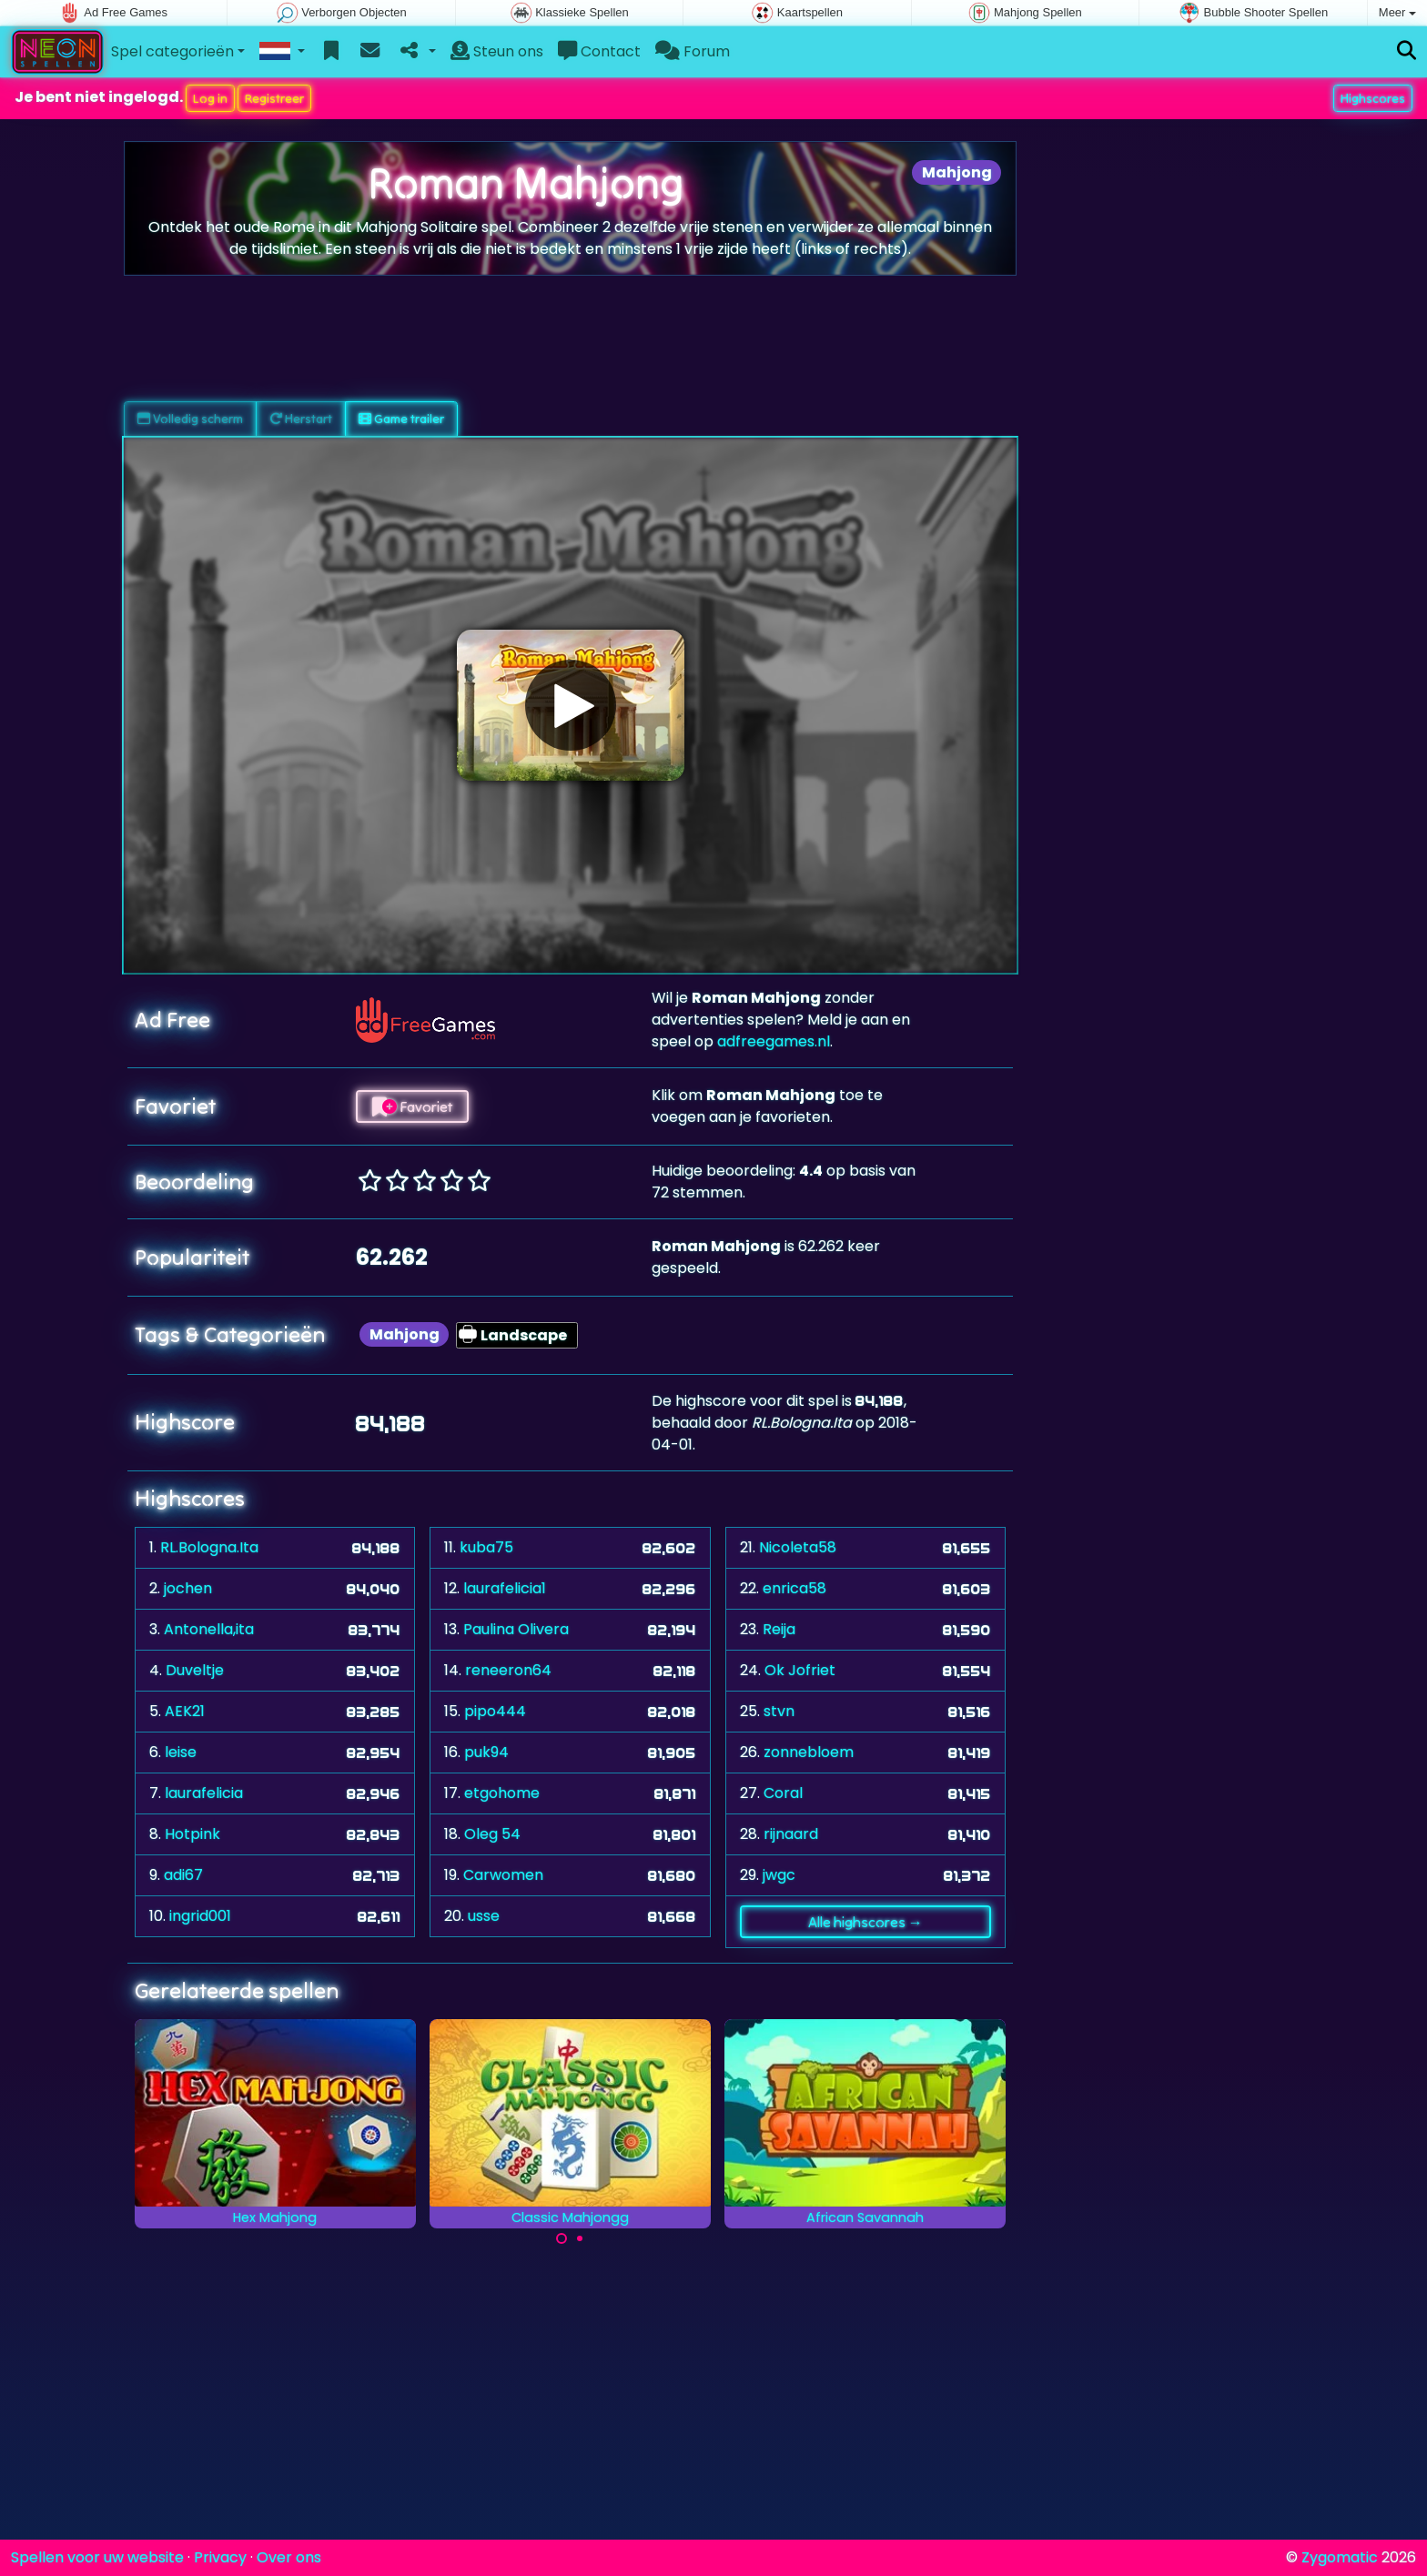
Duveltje (195, 1670)
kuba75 (486, 1547)
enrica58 (794, 1588)
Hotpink (192, 1833)
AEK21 (185, 1711)
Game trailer (401, 418)
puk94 (486, 1752)
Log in (210, 98)
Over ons (289, 2557)
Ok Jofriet (799, 1670)
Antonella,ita (209, 1629)
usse (484, 1915)
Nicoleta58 (797, 1547)
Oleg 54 (492, 1833)
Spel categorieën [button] (172, 51)
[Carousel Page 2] (579, 2238)
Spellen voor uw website (97, 2557)
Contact (599, 51)
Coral (783, 1793)
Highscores (1373, 98)
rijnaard (791, 1833)
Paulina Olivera (516, 1629)
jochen (188, 1588)
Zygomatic (1339, 2557)
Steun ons (496, 51)
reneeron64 (508, 1670)
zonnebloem (809, 1752)
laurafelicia (204, 1793)
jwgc (779, 1874)
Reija (779, 1629)
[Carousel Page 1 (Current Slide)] (561, 2238)
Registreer (274, 98)
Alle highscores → (865, 1922)
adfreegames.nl (773, 1041)
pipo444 (495, 1711)
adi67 (183, 1874)
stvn (779, 1711)
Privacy (220, 2557)
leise (181, 1752)
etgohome (502, 1793)
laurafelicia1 (504, 1588)
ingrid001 (200, 1915)
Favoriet (412, 1106)
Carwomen (503, 1874)
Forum (692, 51)
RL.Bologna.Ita (209, 1547)
